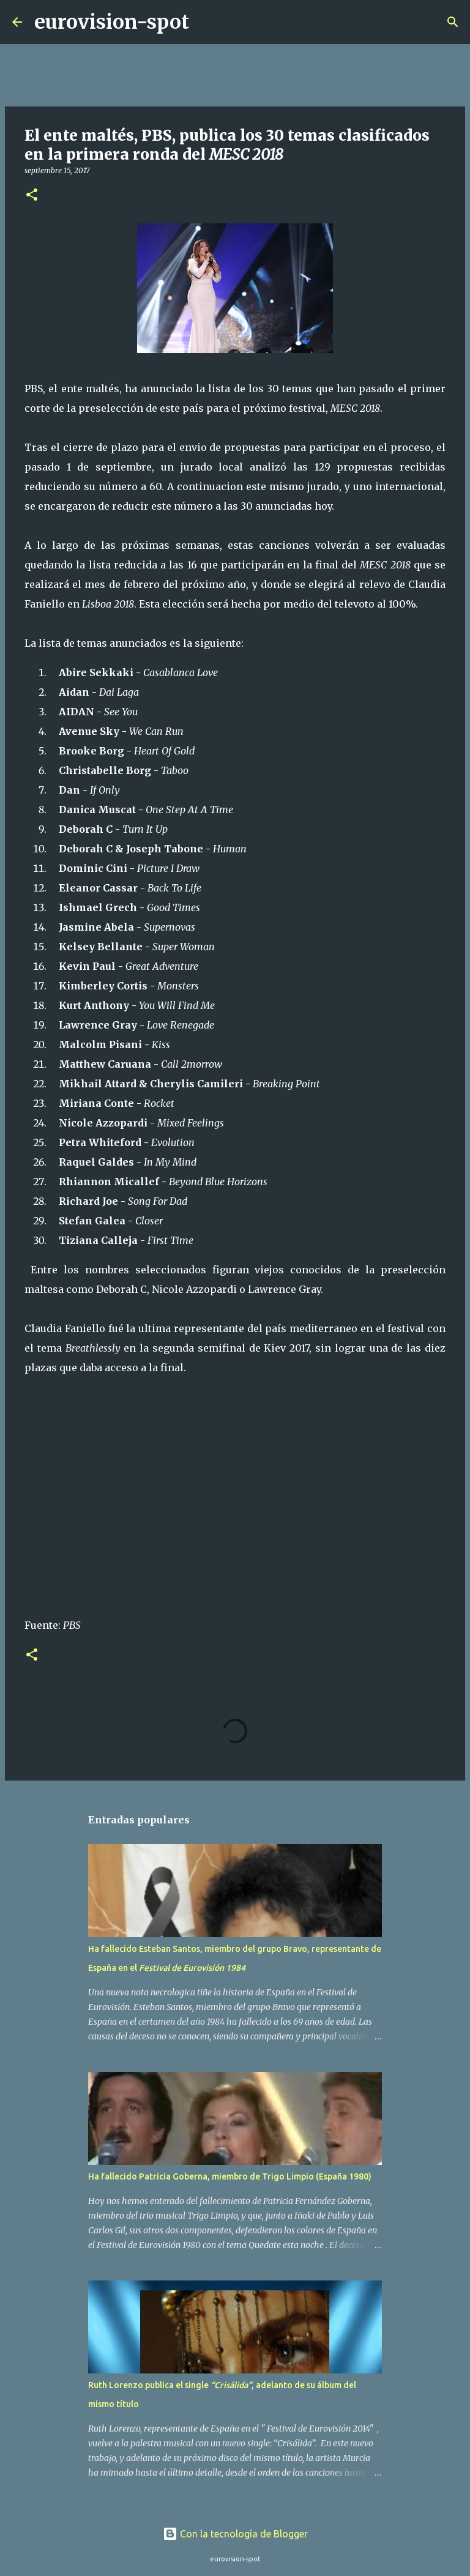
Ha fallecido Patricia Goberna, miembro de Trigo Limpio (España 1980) (229, 2176)
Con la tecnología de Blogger (235, 2533)
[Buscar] (206, 22)
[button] (31, 195)
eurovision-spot (111, 22)
